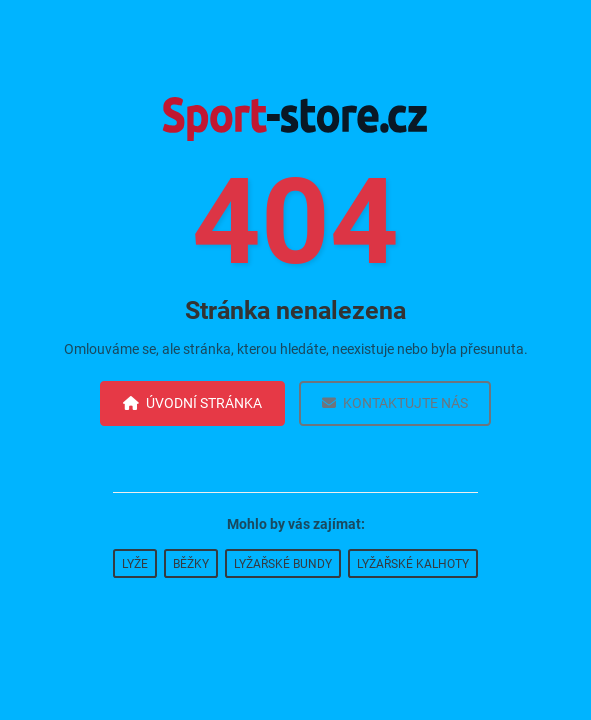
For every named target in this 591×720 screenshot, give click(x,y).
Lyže (135, 564)
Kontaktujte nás (395, 403)
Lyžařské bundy (283, 564)
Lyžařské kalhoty (413, 564)
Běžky (191, 564)
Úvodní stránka (192, 403)
